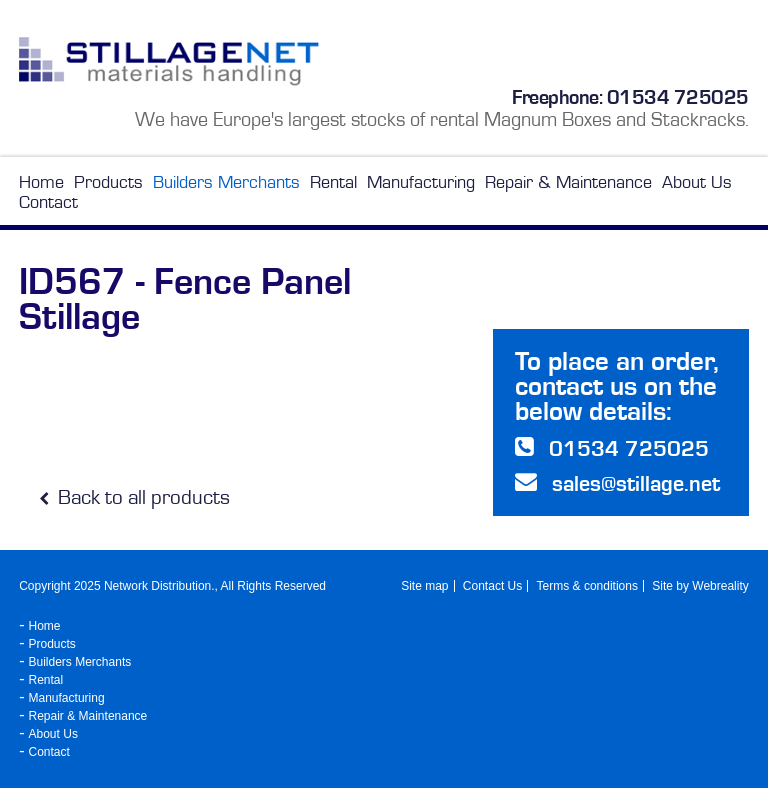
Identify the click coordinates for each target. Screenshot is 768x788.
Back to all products (134, 497)
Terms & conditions (587, 586)
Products (108, 182)
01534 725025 (678, 97)
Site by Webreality (700, 586)
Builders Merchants (226, 182)
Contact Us (492, 586)
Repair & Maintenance (568, 182)
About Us (697, 182)
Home (41, 182)
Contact (48, 202)
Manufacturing (421, 182)
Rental (333, 182)
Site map (424, 586)
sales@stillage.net (636, 483)
